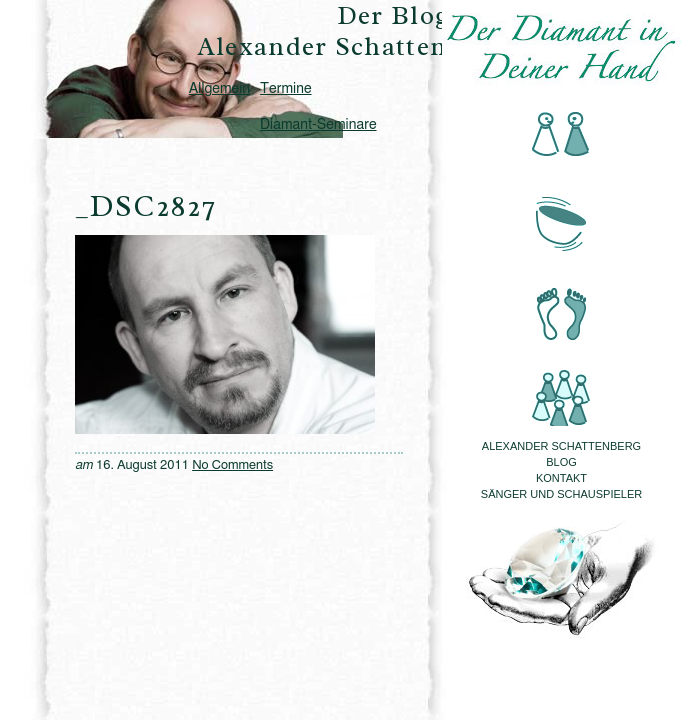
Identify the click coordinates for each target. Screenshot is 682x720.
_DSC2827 (146, 206)
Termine (285, 89)
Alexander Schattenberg (561, 446)
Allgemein (219, 89)
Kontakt (561, 478)
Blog (561, 462)
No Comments (232, 465)
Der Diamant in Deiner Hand (561, 48)
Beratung (561, 135)
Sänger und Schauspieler (561, 494)
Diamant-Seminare (318, 125)
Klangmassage (561, 218)
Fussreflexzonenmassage (561, 301)
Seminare (561, 384)
